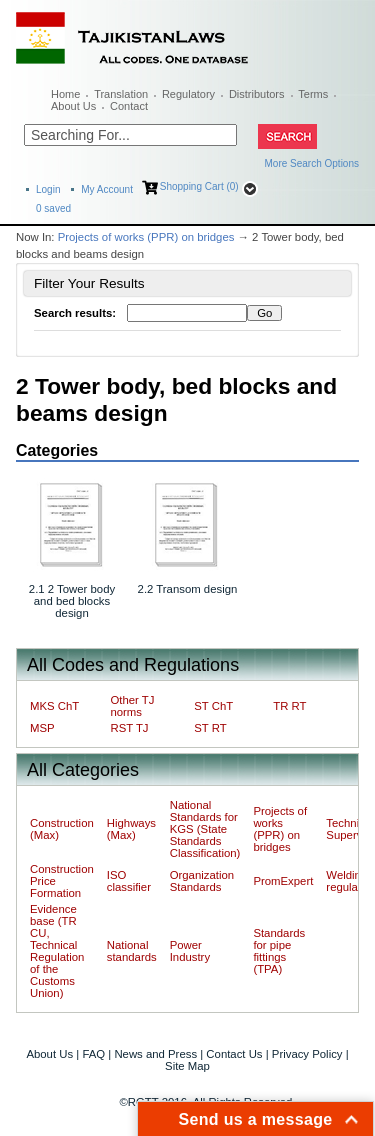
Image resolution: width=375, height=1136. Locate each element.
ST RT (210, 728)
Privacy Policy (307, 1054)
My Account (107, 189)
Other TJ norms (132, 706)
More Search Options (312, 163)
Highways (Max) (131, 829)
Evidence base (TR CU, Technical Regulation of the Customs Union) (57, 951)
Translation (121, 94)
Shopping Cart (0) (199, 186)
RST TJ (129, 728)
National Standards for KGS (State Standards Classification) (205, 829)
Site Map (187, 1066)
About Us (73, 106)
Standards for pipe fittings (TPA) (279, 951)
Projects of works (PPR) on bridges (146, 237)
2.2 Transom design (188, 589)
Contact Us (234, 1054)
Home (65, 94)
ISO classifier (129, 881)
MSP (42, 728)
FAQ (93, 1054)
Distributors (257, 94)
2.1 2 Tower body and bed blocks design (72, 601)
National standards (132, 951)
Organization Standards (202, 881)
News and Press (155, 1054)
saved (53, 208)
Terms (313, 94)
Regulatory (188, 94)
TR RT (289, 706)
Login (48, 189)
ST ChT (213, 706)
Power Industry (190, 951)
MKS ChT (54, 706)
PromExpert (283, 881)
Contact (129, 106)
